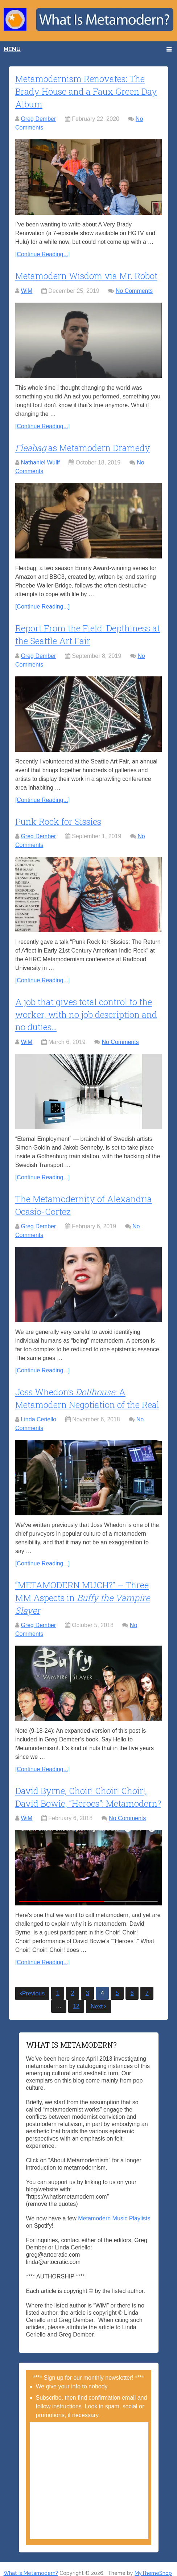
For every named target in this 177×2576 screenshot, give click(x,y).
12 (76, 1999)
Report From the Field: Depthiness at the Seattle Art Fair (83, 632)
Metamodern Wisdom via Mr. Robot (87, 274)
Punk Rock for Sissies (58, 818)
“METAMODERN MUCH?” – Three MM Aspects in (83, 1591)
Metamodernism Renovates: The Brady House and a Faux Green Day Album (86, 90)
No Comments (134, 289)
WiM (26, 289)
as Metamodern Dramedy (83, 446)
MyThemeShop (153, 2566)
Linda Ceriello (38, 1414)
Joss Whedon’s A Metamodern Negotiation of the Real (88, 1393)
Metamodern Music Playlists (114, 2211)
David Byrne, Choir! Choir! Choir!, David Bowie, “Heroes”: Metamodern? (88, 1790)
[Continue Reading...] (42, 253)
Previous (32, 1986)
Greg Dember (38, 118)
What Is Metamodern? (31, 2566)
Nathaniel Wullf (40, 461)
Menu (12, 49)
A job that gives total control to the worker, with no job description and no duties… (87, 1011)
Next (98, 1999)
